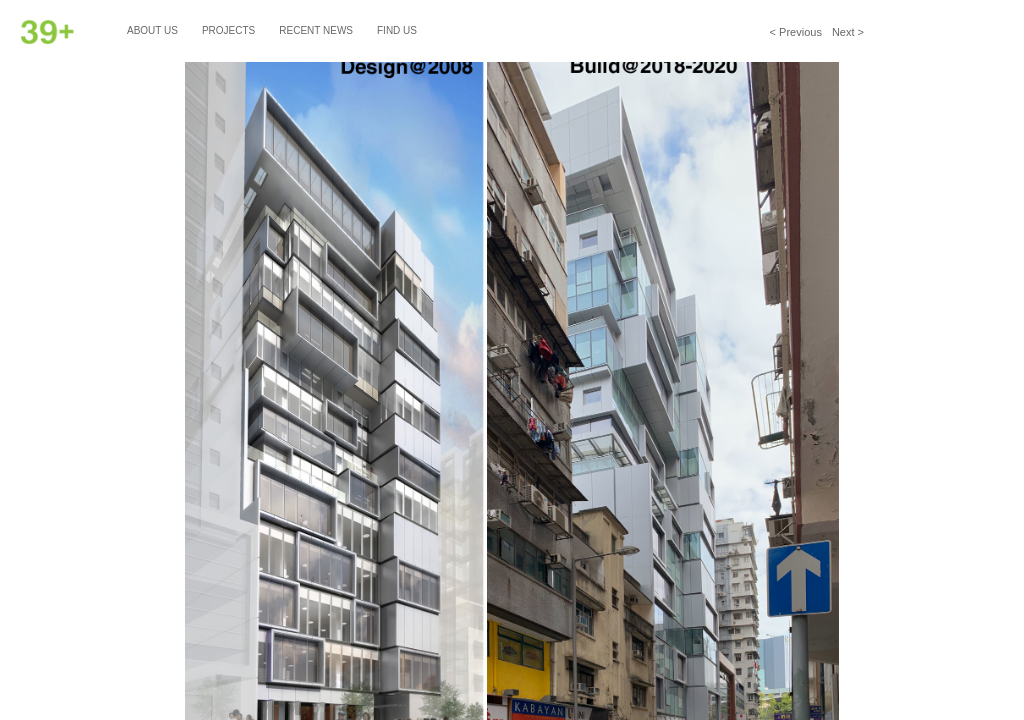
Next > (848, 32)
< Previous (796, 32)
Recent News (316, 30)
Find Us (397, 30)
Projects (228, 30)
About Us (152, 30)
